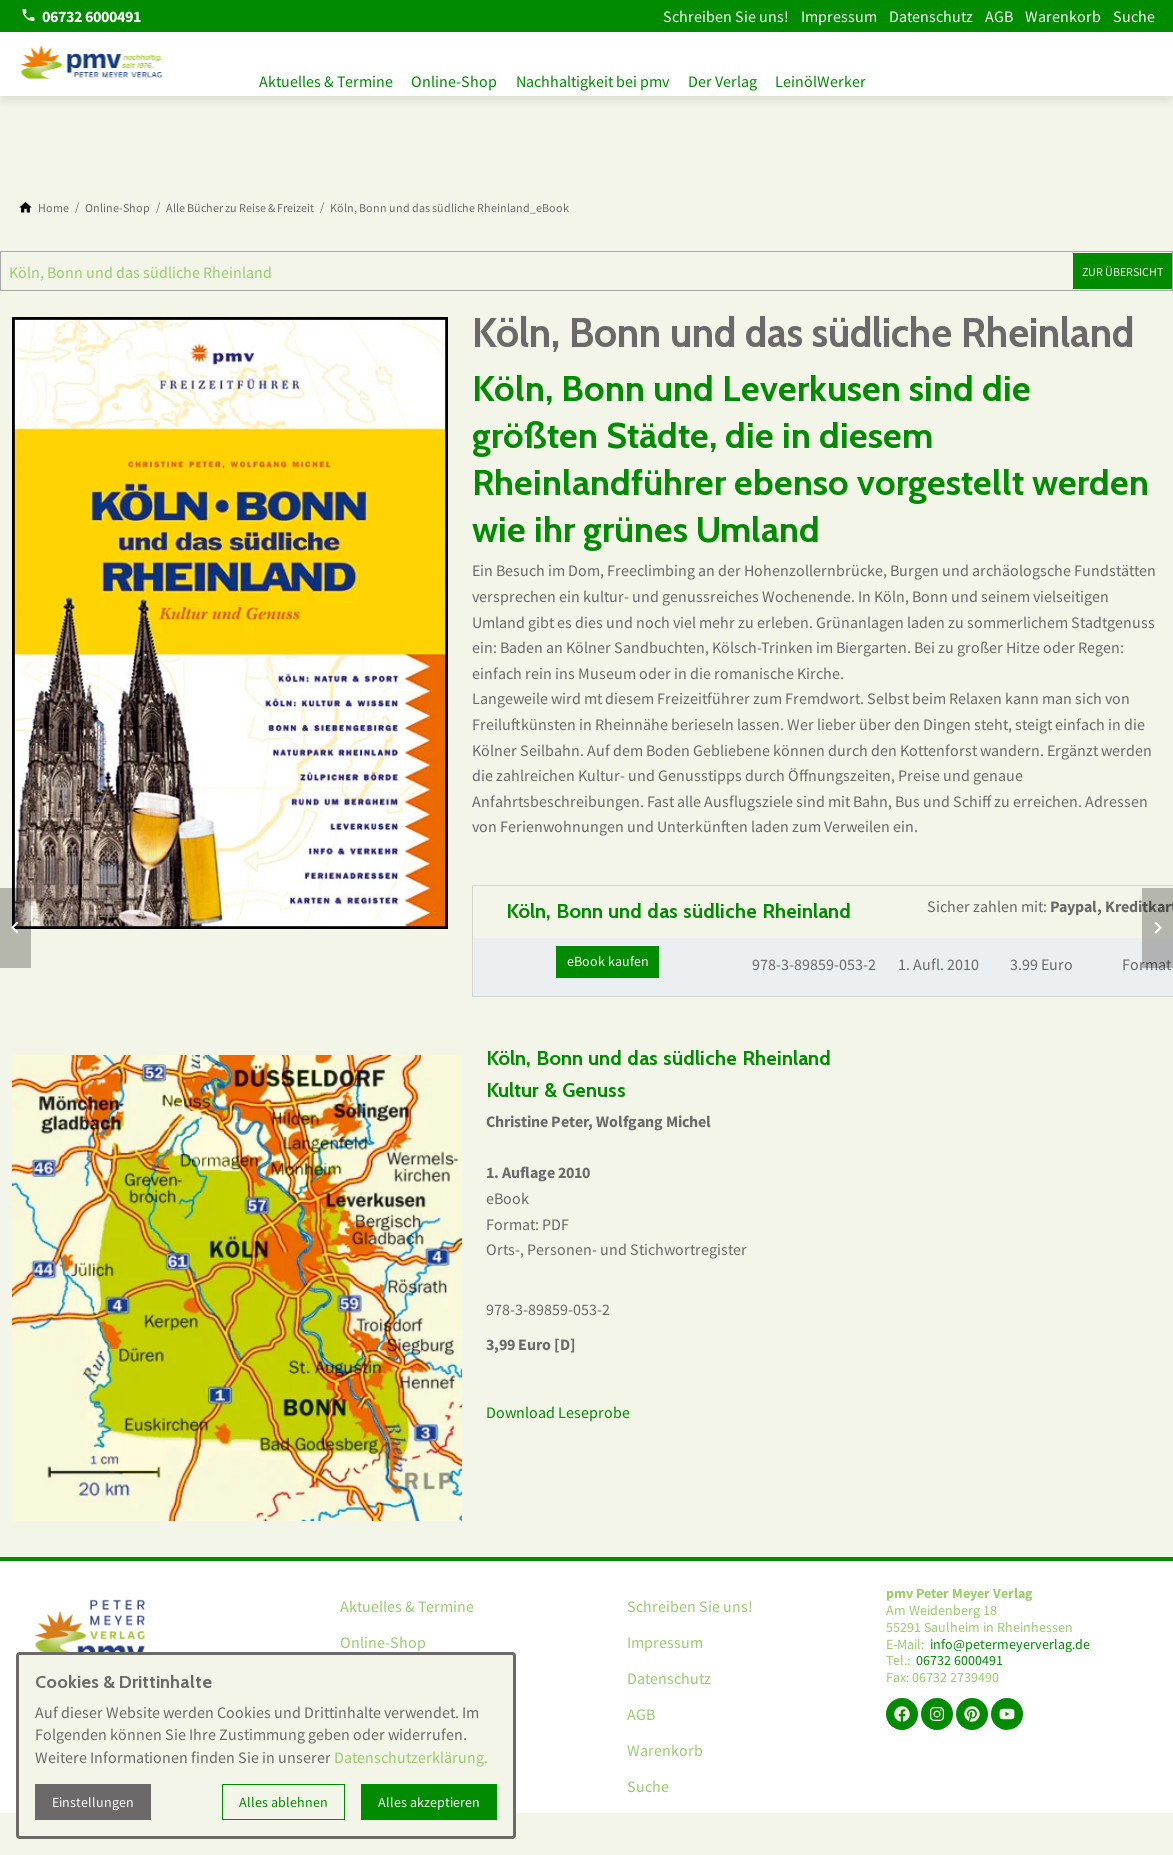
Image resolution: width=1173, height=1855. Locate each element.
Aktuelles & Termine (326, 78)
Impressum (839, 16)
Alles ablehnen (283, 1802)
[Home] (53, 208)
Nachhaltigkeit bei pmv (603, 78)
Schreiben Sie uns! (726, 16)
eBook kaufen (608, 961)
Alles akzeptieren (429, 1802)
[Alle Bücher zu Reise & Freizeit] (240, 208)
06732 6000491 (959, 1660)
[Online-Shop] (117, 208)
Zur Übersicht (1122, 271)
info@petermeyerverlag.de (1010, 1644)
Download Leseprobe (558, 1412)
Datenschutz (931, 16)
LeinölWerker (842, 78)
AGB (999, 16)
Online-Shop (460, 78)
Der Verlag (738, 78)
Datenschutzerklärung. (411, 1757)
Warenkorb (1063, 16)
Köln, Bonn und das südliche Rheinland (140, 272)
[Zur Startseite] (92, 64)
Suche (1134, 16)
